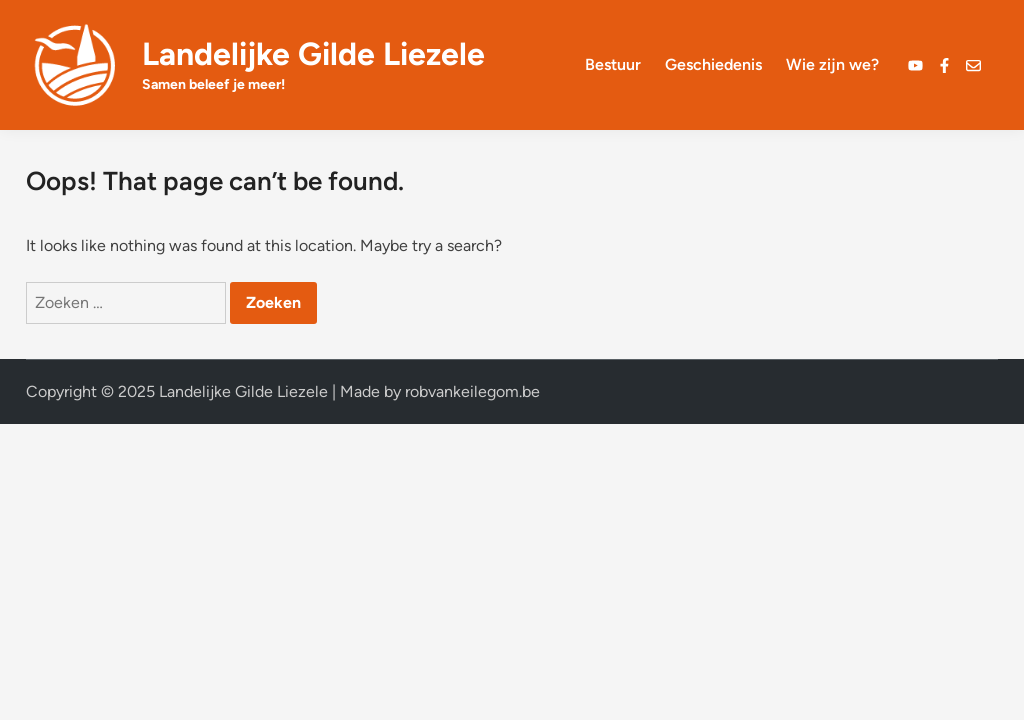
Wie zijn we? (832, 64)
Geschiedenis (713, 64)
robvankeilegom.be (472, 391)
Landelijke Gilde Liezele (313, 54)
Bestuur (613, 64)
